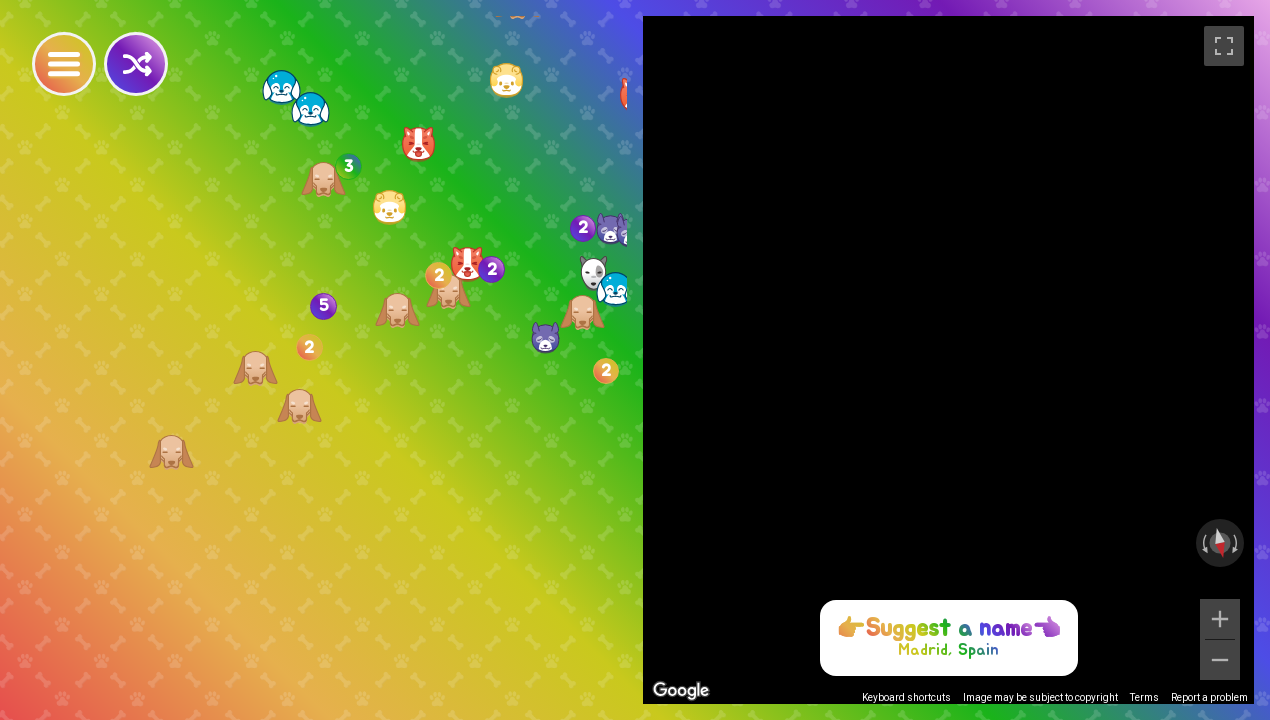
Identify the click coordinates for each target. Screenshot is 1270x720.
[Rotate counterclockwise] (1203, 543)
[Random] (136, 64)
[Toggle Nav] (64, 64)
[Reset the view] (1220, 542)
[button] (467, 264)
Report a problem (1209, 697)
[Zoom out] (1220, 660)
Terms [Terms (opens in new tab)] (1144, 697)
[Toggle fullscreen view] (1224, 46)
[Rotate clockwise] (1237, 543)
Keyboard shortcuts (906, 697)
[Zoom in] (1220, 619)
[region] (948, 360)
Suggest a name (949, 629)
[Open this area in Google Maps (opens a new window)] (681, 691)
